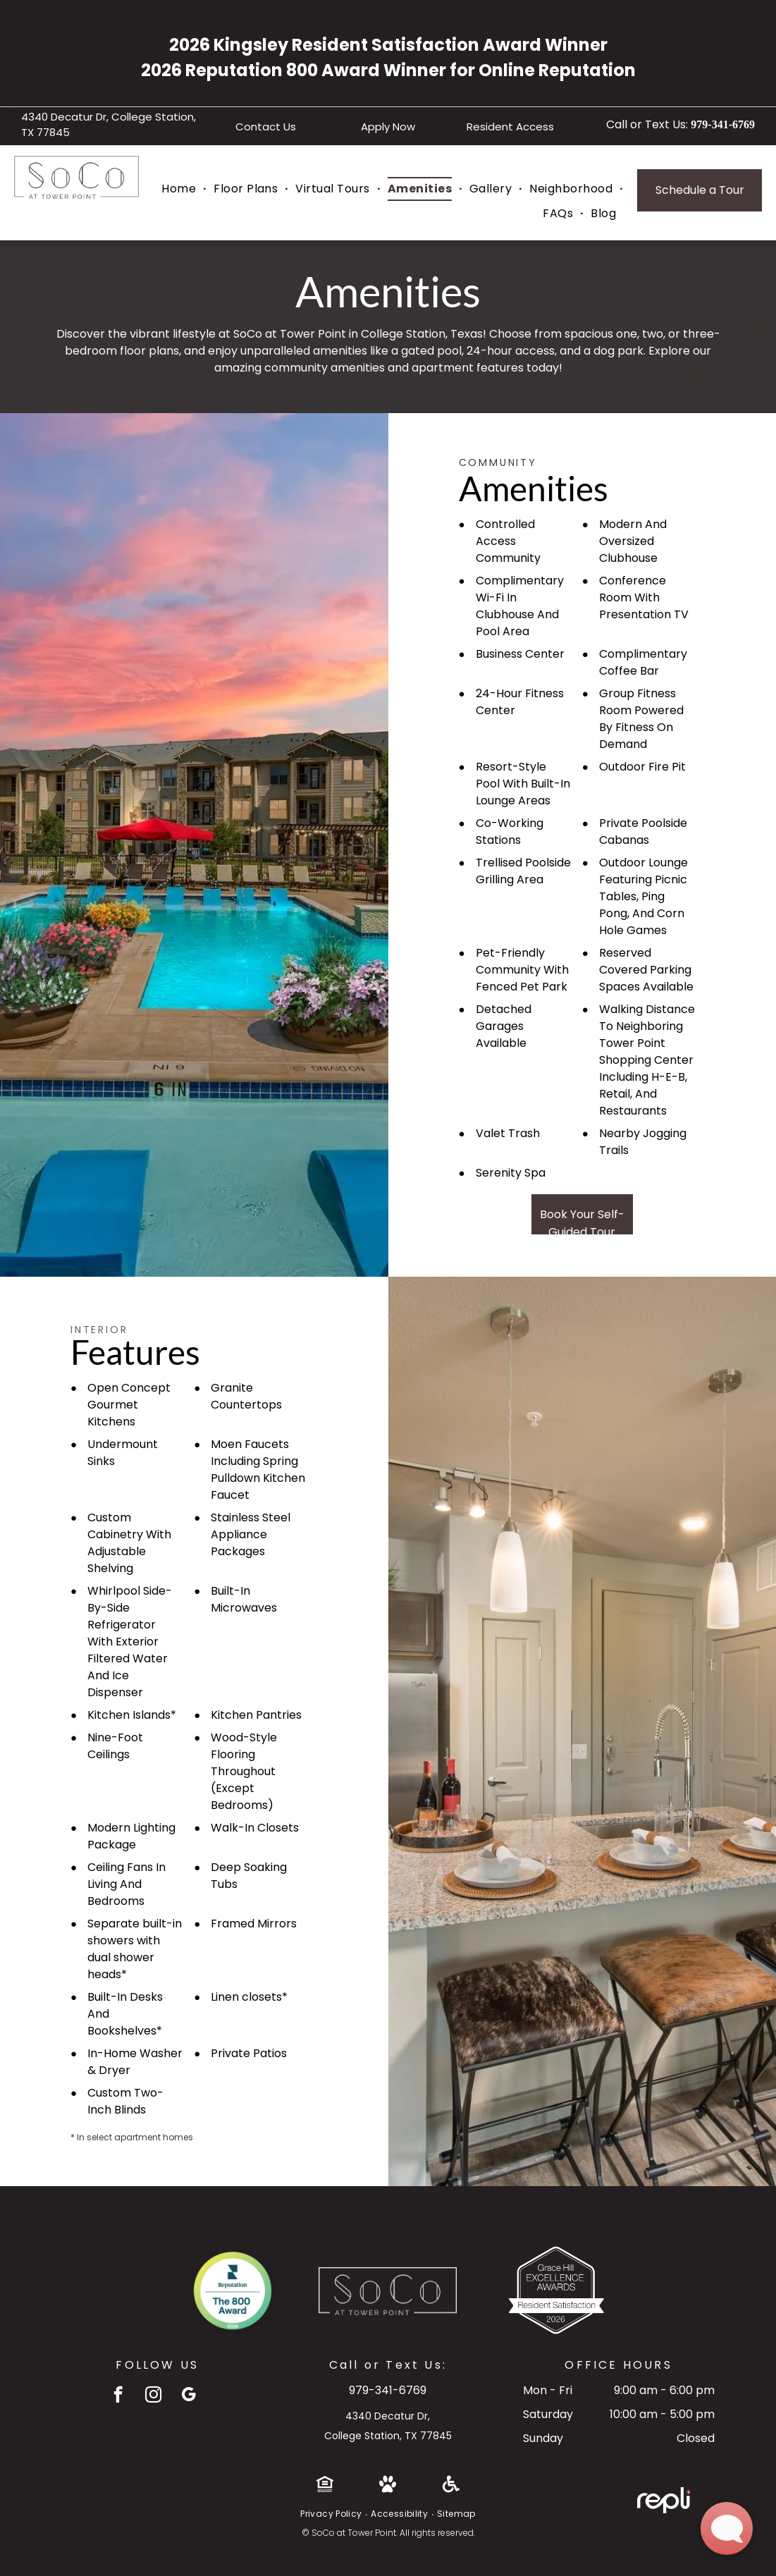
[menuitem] (180, 189)
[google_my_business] (188, 2396)
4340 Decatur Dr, (387, 2416)
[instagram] (153, 2396)
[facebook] (118, 2396)
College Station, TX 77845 (388, 2436)
